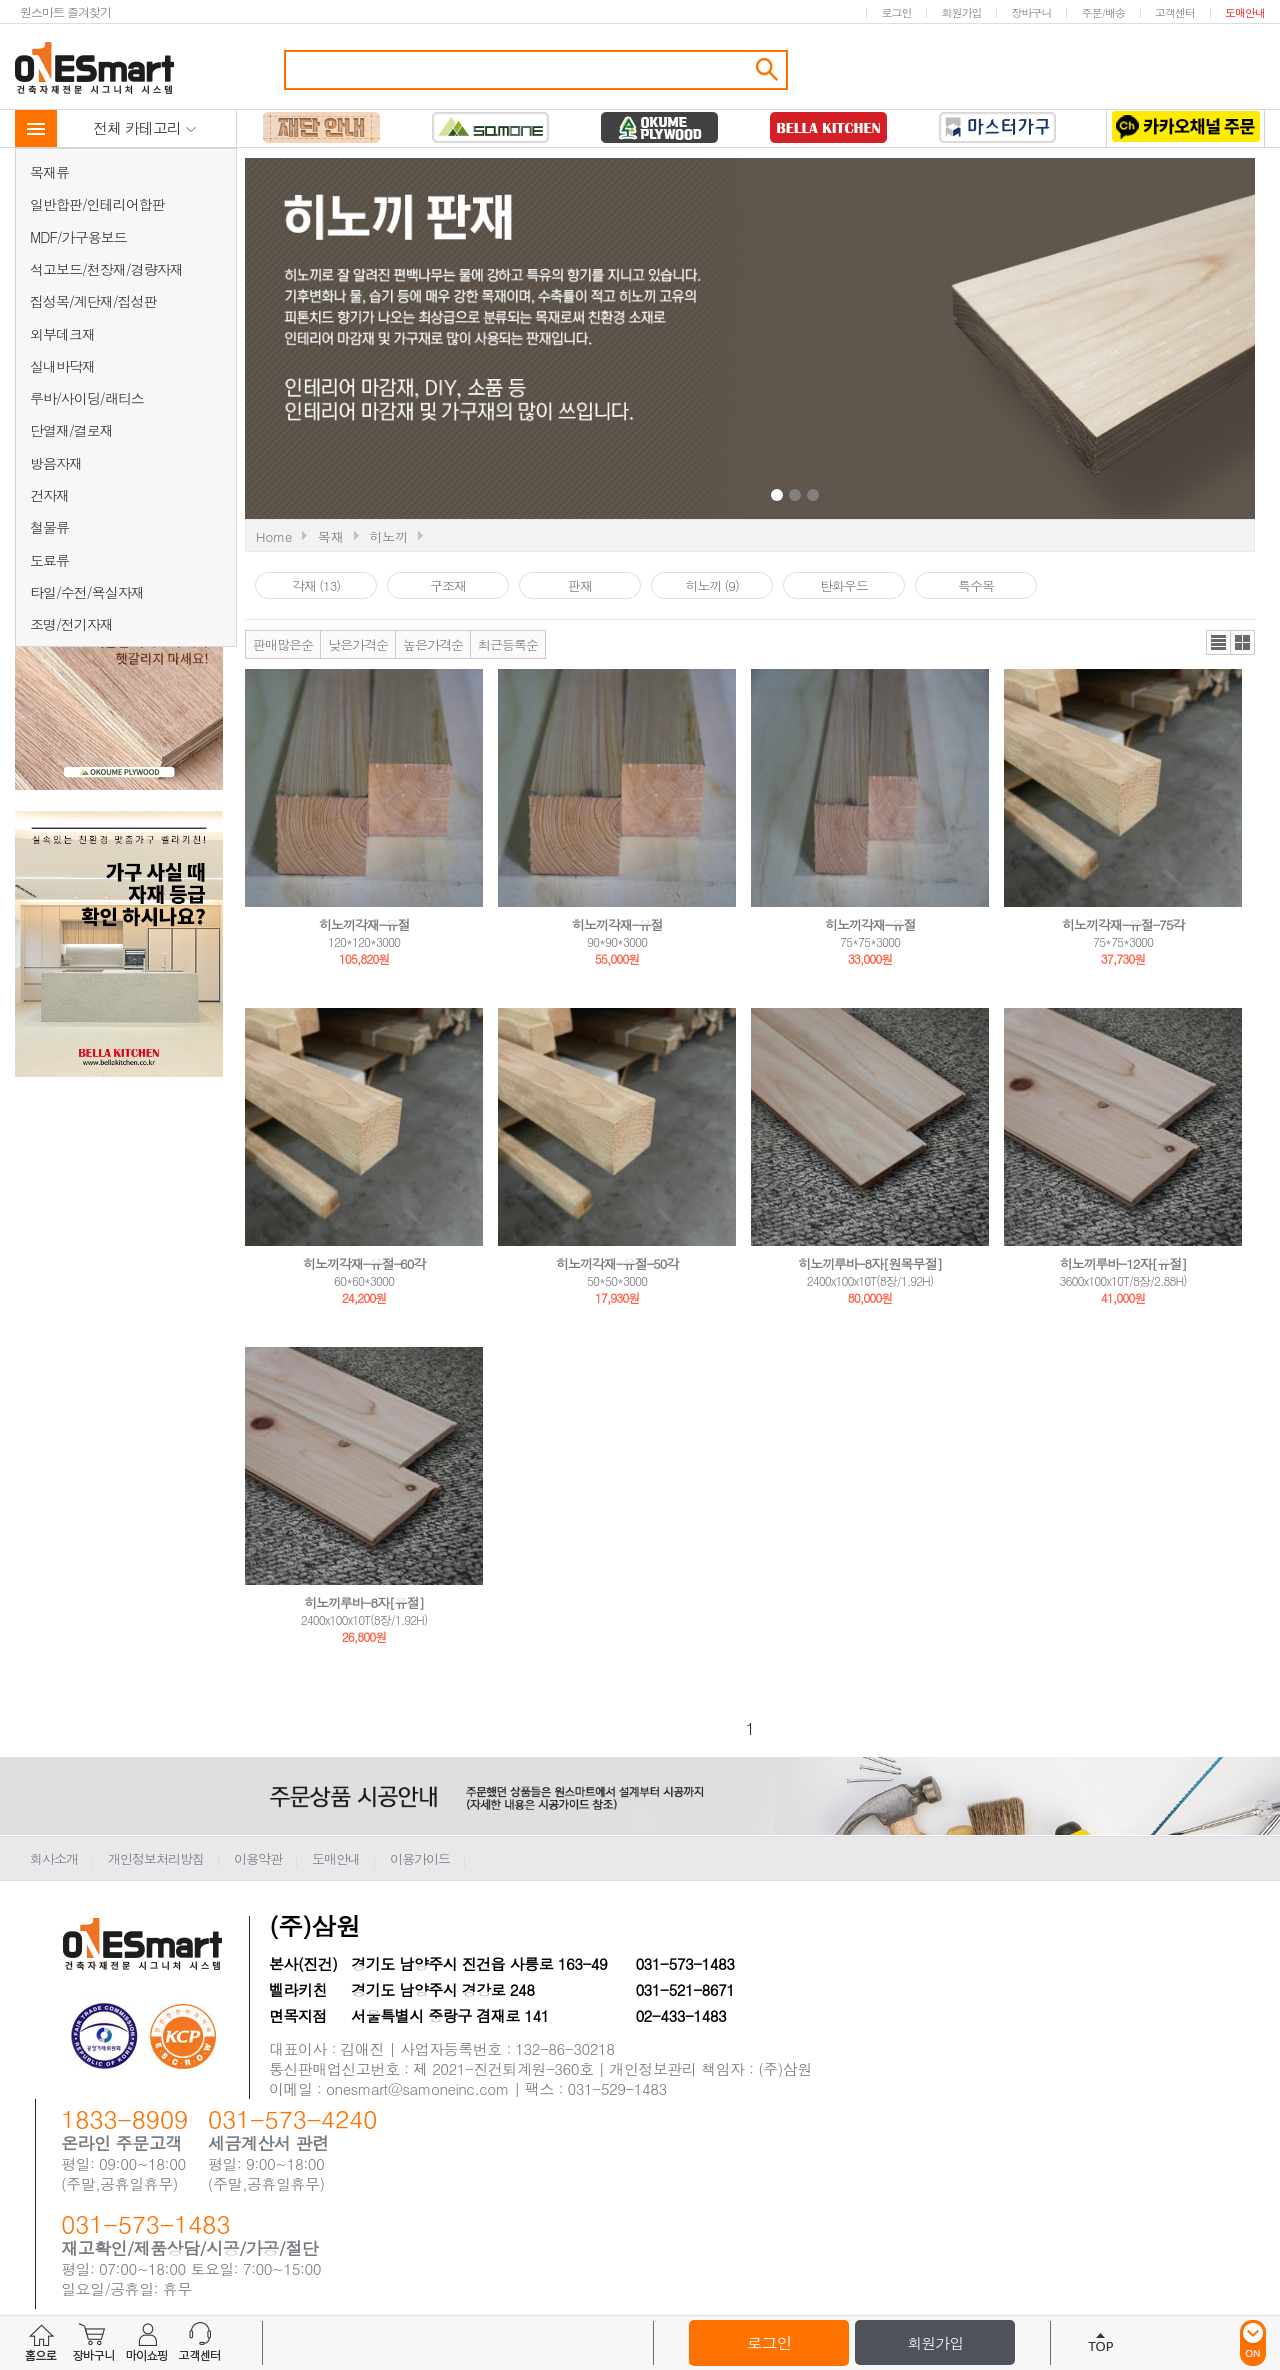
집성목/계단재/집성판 (93, 301)
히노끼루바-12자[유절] (1123, 1263)
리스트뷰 (1218, 642)
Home (274, 536)
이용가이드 (420, 1858)
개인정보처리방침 (156, 1858)
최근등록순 (508, 644)
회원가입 (961, 12)
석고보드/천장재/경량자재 (106, 269)
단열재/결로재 (71, 430)
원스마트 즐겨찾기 (65, 11)
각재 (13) (316, 585)
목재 (331, 536)
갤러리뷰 (1242, 642)
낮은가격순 (358, 644)
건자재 (49, 495)
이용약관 (258, 1858)
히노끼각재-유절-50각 (617, 1263)
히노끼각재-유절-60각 (364, 1263)
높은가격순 (433, 644)
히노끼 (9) (712, 585)
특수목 (976, 585)
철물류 (49, 527)
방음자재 (56, 463)
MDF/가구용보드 (78, 237)
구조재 (448, 585)
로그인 (896, 12)
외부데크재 (62, 334)
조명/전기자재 (71, 624)
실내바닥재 (62, 366)
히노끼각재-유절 (364, 924)
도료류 (49, 560)
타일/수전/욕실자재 (87, 592)
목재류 (49, 172)
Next (993, 341)
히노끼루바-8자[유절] (364, 1602)
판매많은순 (283, 644)
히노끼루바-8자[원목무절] (870, 1263)
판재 (580, 585)
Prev (602, 341)
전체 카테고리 (145, 127)
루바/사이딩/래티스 (87, 398)
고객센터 (1175, 12)
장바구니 (1031, 12)
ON (1253, 2343)
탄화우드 (844, 585)
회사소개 (54, 1858)
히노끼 (388, 536)
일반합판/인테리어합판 (97, 204)
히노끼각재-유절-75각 (1123, 924)
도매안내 (1245, 12)
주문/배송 (1103, 12)
